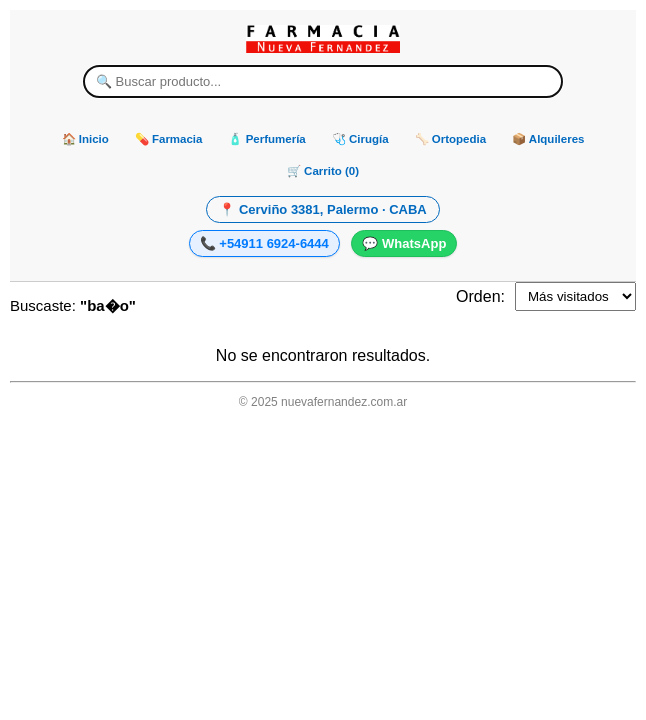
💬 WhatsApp (404, 243)
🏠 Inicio (85, 139)
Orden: (480, 296)
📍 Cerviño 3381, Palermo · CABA (322, 209)
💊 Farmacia (169, 139)
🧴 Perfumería (266, 139)
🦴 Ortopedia (451, 139)
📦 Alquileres (548, 139)
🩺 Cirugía (360, 139)
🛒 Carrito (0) (323, 171)
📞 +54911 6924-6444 (264, 243)
